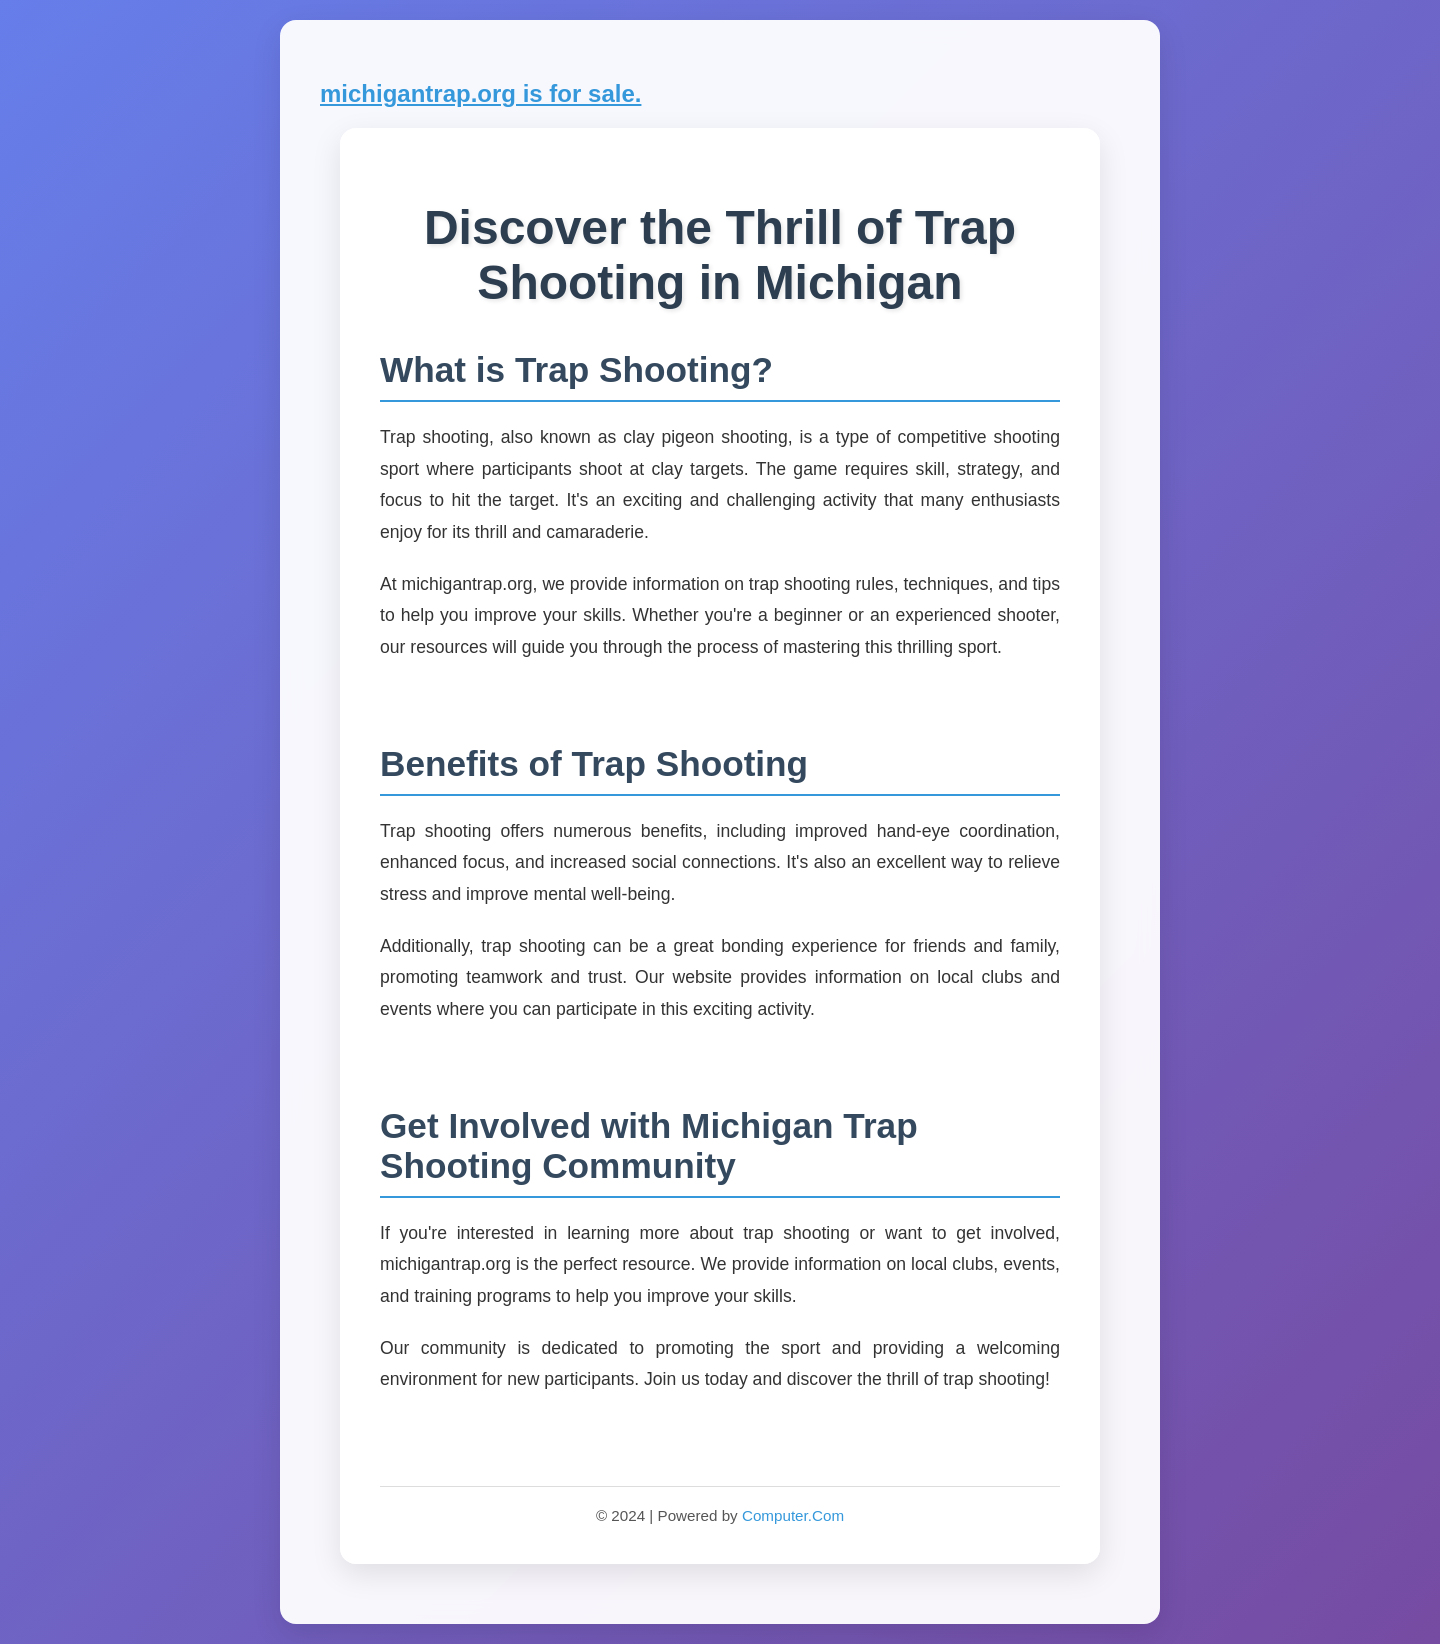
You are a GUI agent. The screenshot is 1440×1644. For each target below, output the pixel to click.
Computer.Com (793, 1515)
